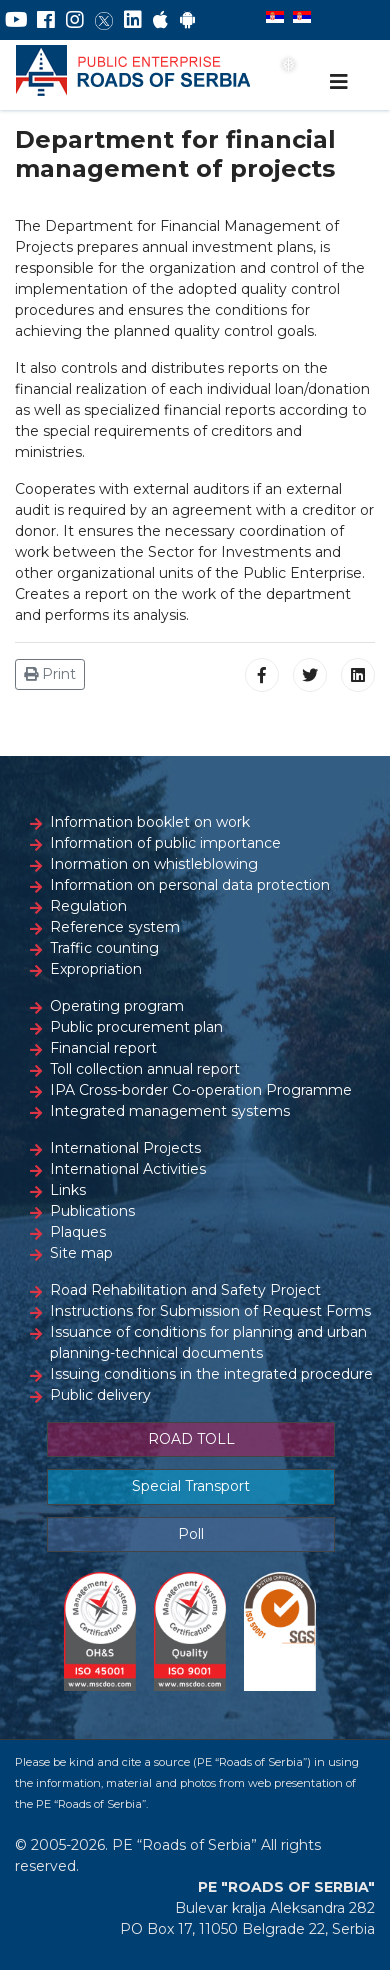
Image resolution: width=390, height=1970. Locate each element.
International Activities (128, 1169)
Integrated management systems (170, 1111)
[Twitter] (104, 20)
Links (68, 1190)
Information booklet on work (150, 822)
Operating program (117, 1006)
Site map (81, 1253)
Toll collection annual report (145, 1069)
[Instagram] (75, 20)
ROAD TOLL (191, 1439)
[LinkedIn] (133, 20)
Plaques (78, 1232)
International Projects (125, 1148)
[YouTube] (16, 20)
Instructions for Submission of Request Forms (210, 1311)
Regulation (88, 906)
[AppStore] (160, 20)
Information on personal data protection (190, 885)
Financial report (103, 1048)
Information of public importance (165, 843)
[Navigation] (339, 82)
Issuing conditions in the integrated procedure (211, 1374)
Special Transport (191, 1486)
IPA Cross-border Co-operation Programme (201, 1090)
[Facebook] (46, 20)
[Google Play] (188, 20)
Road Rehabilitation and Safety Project (185, 1290)
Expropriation (96, 969)
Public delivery (100, 1395)
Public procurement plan (136, 1027)
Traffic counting (104, 948)
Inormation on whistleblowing (154, 864)
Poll (191, 1534)
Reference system (115, 927)
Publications (92, 1211)
